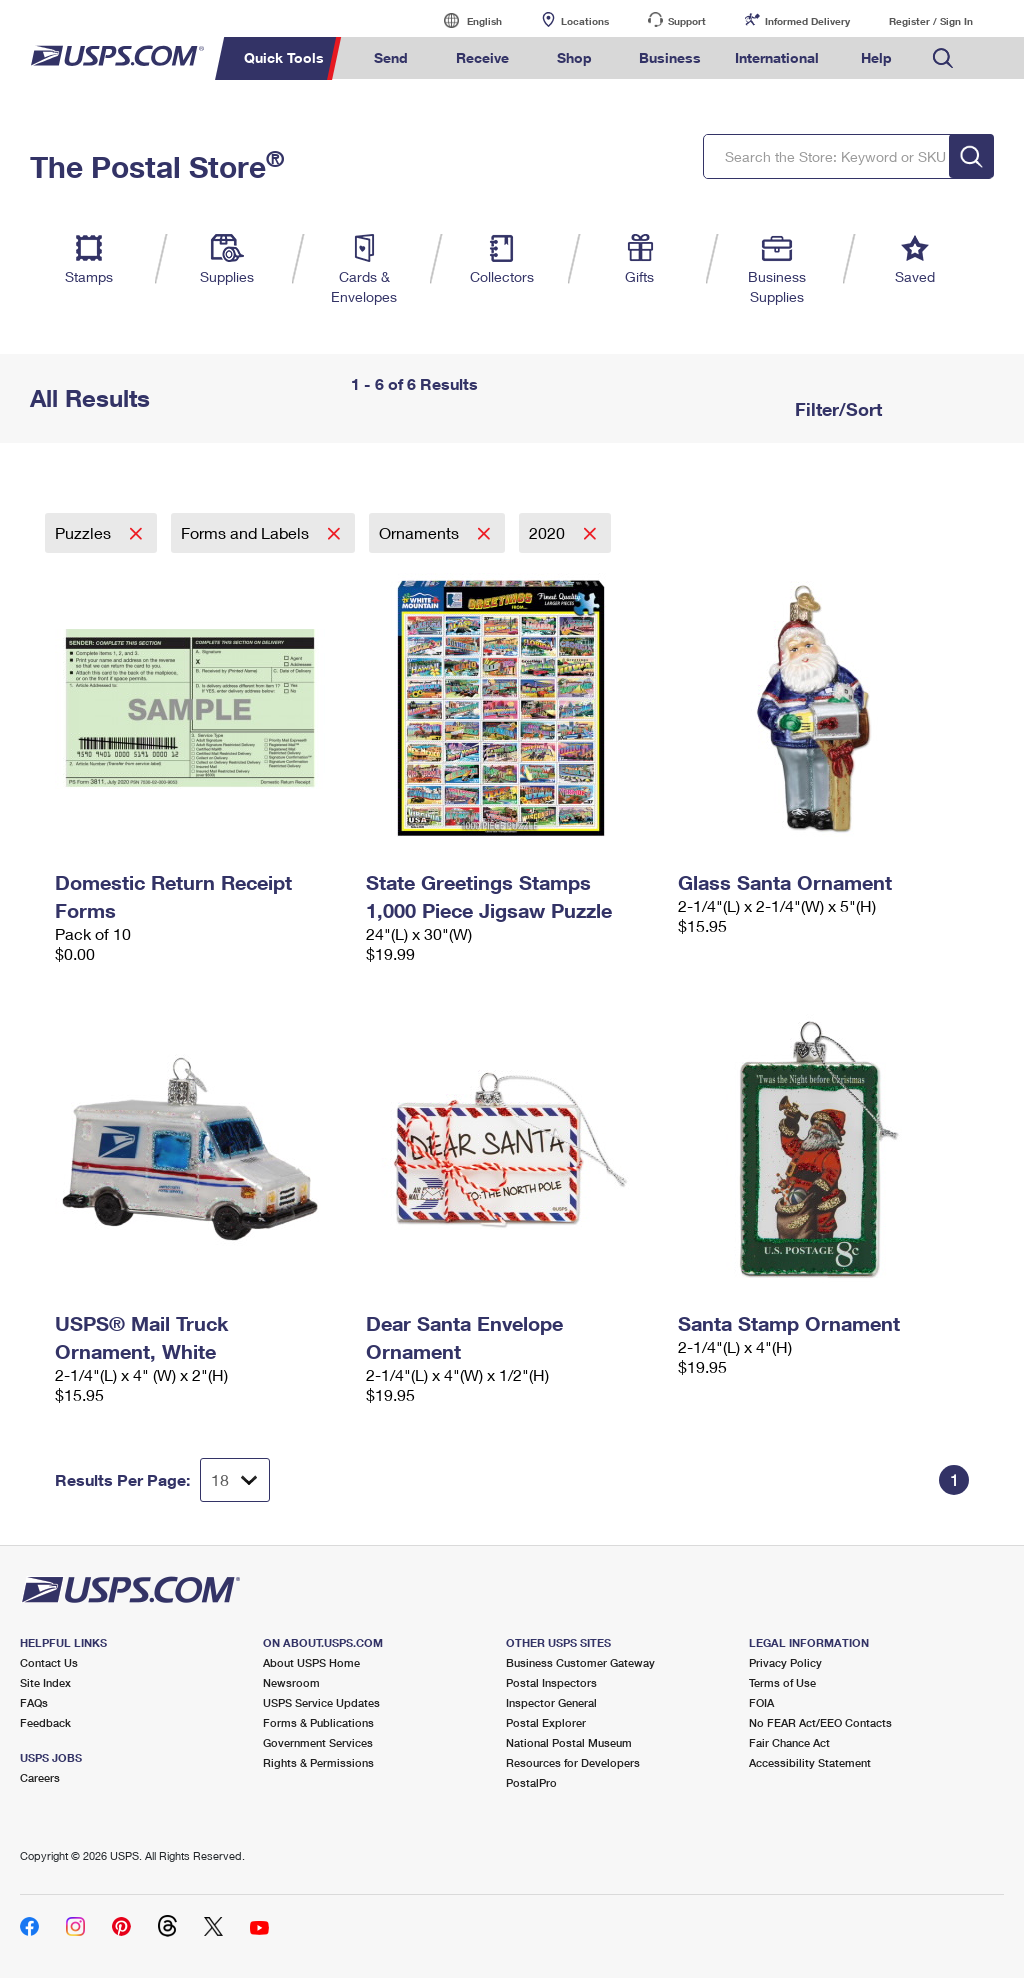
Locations (585, 21)
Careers (40, 1777)
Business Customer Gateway (580, 1662)
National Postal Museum (569, 1742)
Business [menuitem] (670, 57)
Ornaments (421, 532)
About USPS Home (311, 1662)
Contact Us (49, 1662)
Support (687, 21)
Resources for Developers (573, 1762)
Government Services (318, 1742)
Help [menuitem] (876, 57)
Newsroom (291, 1682)
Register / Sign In (931, 21)
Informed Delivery (807, 21)
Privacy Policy (785, 1662)
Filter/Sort (836, 409)
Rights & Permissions (318, 1762)
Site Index (45, 1682)
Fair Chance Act (789, 1742)
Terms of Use (782, 1682)
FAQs (34, 1702)
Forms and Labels (247, 532)
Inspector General (551, 1702)
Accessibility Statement (810, 1762)
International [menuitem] (777, 57)
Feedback (45, 1722)
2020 (549, 532)
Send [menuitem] (391, 57)
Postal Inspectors (551, 1682)
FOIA (761, 1702)
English (464, 20)
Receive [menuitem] (482, 57)
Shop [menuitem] (574, 57)
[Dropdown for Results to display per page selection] (235, 1480)
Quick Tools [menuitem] (284, 57)
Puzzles (85, 532)
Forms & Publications (318, 1722)
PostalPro (531, 1782)
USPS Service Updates (321, 1702)
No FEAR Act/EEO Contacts (820, 1722)
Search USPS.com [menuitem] (943, 58)
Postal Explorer (546, 1722)
